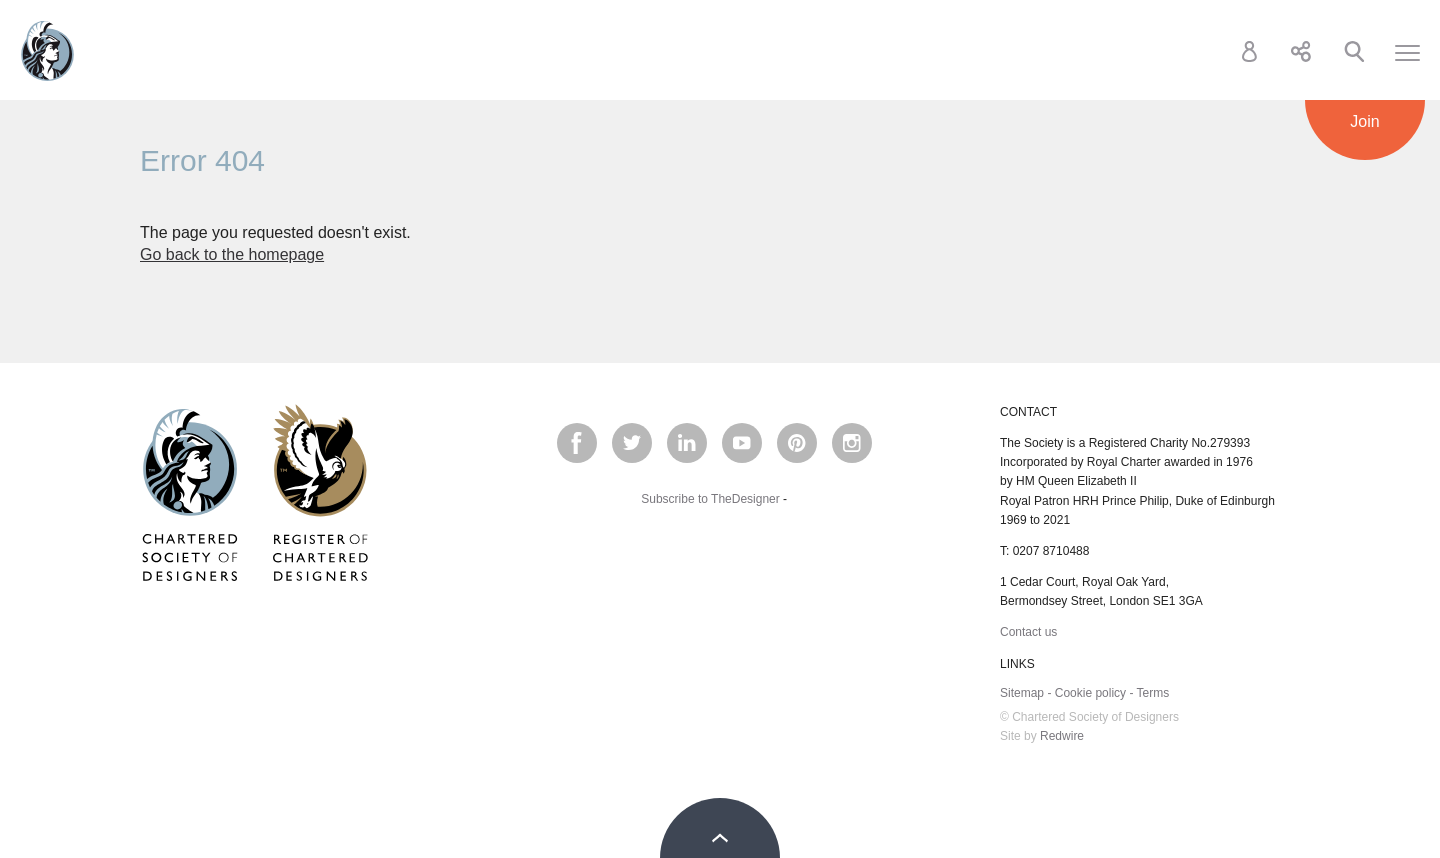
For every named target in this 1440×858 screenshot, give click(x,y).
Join (1364, 121)
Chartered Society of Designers (47, 51)
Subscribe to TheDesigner (710, 499)
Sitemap (1022, 693)
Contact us (1028, 632)
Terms (1153, 693)
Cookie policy (1090, 693)
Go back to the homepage (232, 254)
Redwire (1062, 736)
